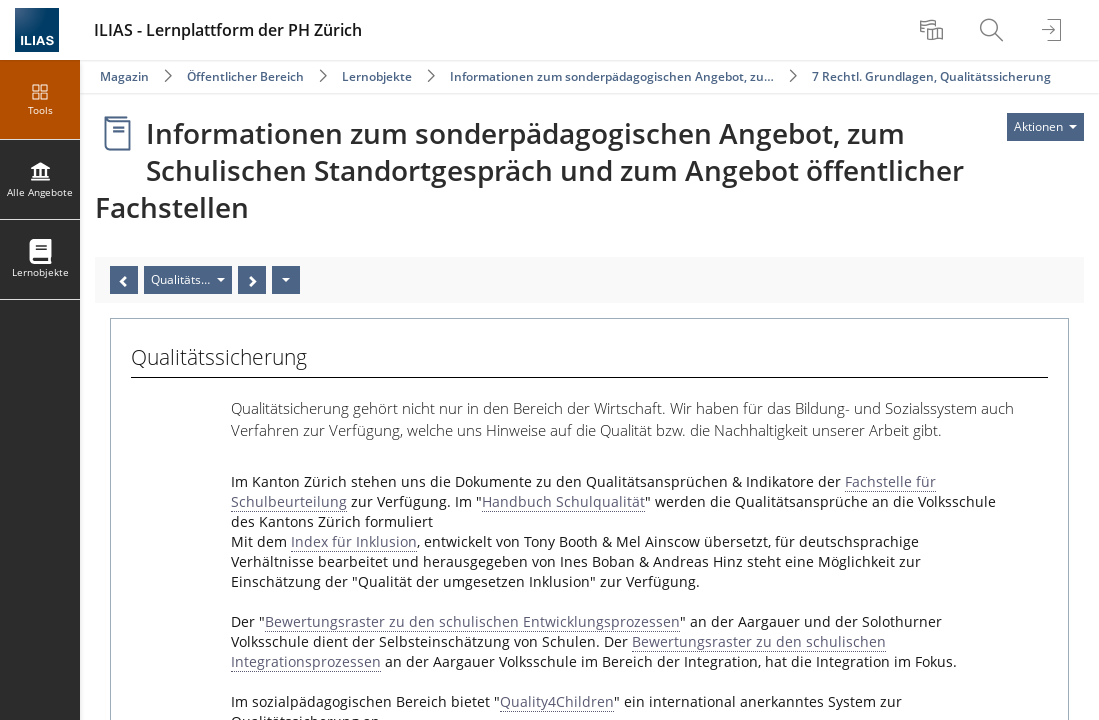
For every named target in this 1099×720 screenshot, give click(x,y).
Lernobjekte (377, 76)
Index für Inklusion (354, 541)
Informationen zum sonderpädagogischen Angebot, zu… (612, 76)
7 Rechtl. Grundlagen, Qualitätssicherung (931, 76)
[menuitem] (934, 30)
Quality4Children (557, 701)
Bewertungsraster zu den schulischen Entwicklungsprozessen (472, 621)
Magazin (124, 76)
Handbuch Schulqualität (563, 501)
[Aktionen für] (1045, 127)
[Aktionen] (286, 280)
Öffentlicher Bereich (245, 76)
